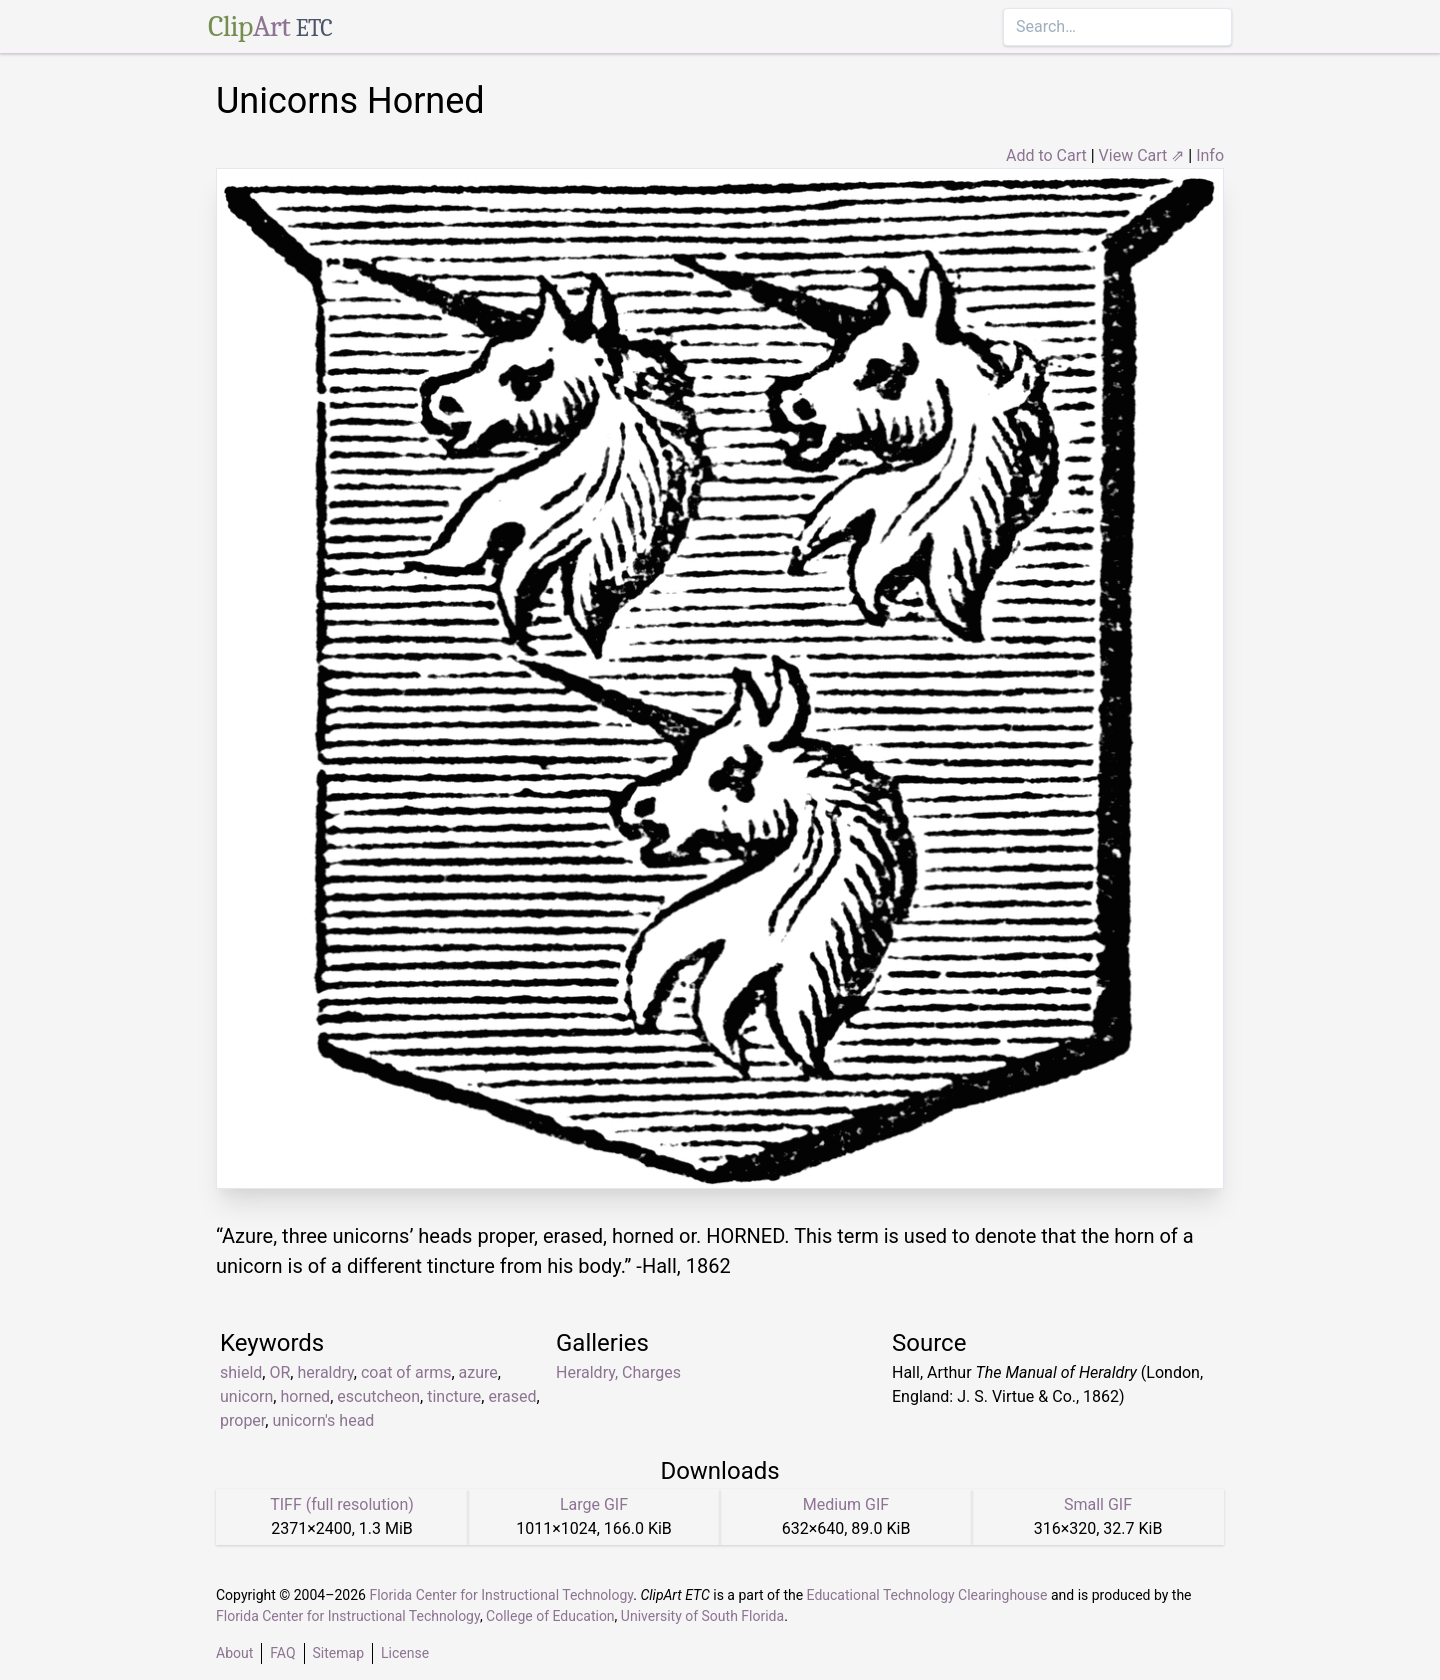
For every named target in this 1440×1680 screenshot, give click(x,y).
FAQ (282, 1653)
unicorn (246, 1396)
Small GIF (1098, 1504)
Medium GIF (846, 1504)
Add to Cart (1046, 155)
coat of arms (406, 1372)
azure (478, 1372)
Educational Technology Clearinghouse (927, 1595)
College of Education (550, 1616)
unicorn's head (323, 1420)
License (405, 1653)
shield (241, 1372)
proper (242, 1420)
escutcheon (378, 1396)
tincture (454, 1396)
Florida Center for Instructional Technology (501, 1595)
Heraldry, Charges (618, 1372)
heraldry (325, 1372)
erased (512, 1396)
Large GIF (594, 1504)
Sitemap (338, 1653)
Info (1210, 155)
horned (305, 1396)
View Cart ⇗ (1142, 155)
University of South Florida (702, 1616)
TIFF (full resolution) (342, 1504)
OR (279, 1372)
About (234, 1653)
